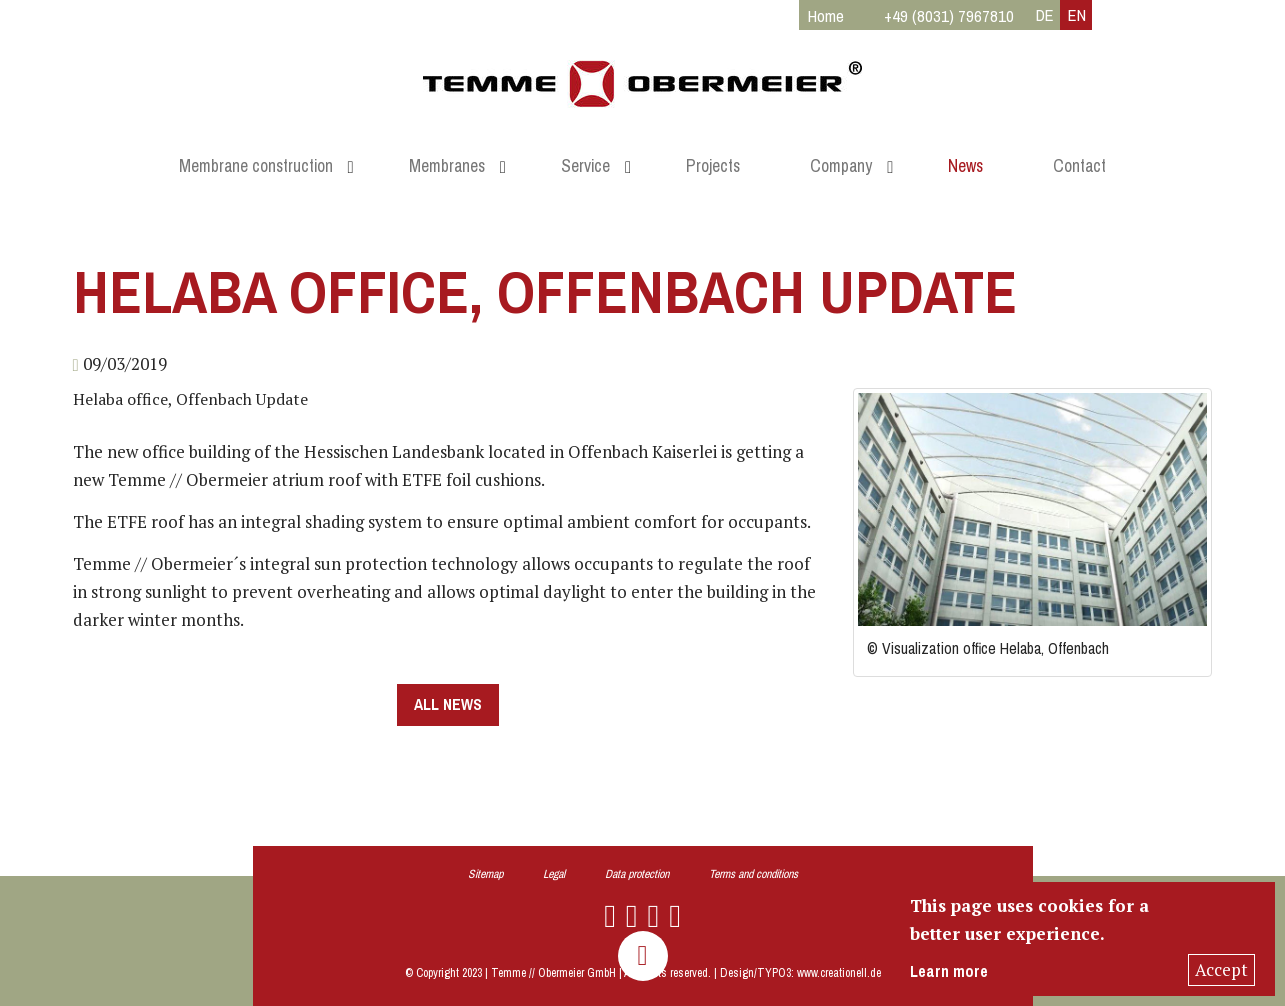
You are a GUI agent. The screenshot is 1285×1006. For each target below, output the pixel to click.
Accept (1221, 969)
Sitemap (485, 874)
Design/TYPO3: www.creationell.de (800, 973)
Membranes (447, 166)
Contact (1079, 166)
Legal (554, 874)
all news (448, 704)
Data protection (637, 874)
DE (1045, 15)
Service (585, 166)
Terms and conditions (753, 874)
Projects (713, 166)
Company (841, 166)
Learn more (949, 972)
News (965, 166)
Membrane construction (256, 166)
